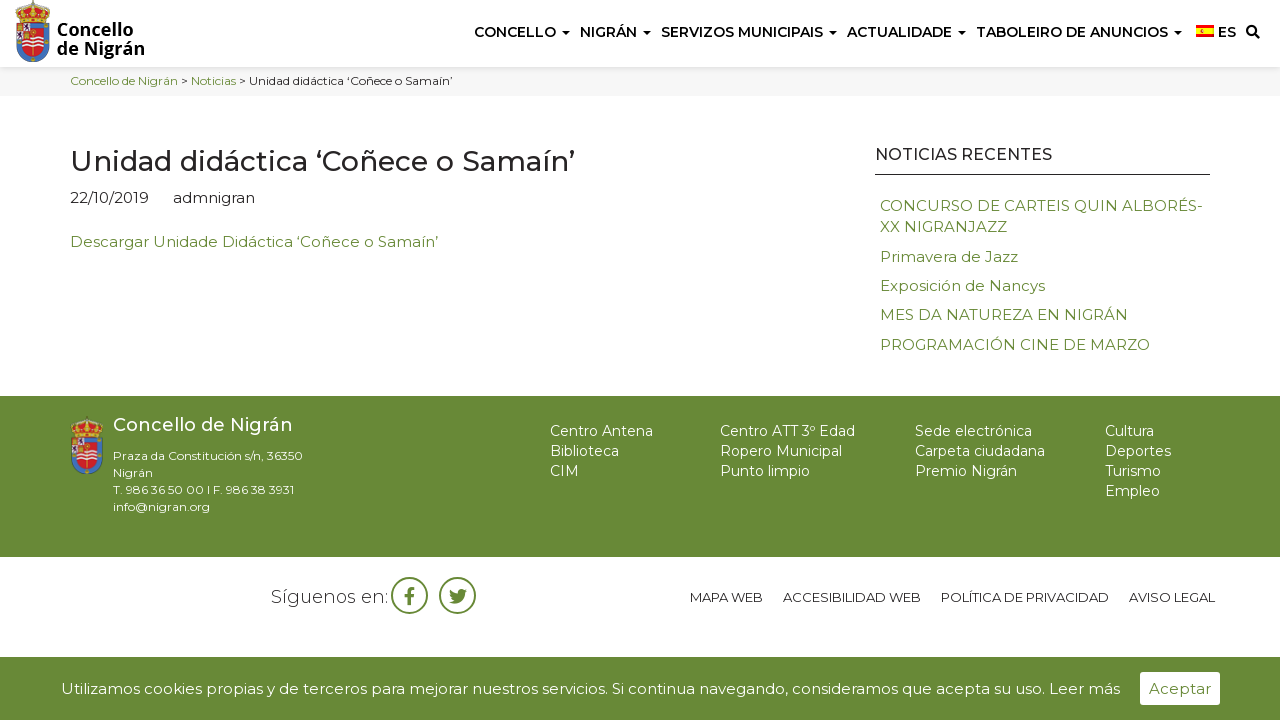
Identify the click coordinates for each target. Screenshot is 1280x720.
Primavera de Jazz (949, 256)
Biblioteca (584, 451)
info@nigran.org (161, 506)
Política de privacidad (1025, 597)
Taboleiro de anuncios (1079, 32)
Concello (522, 32)
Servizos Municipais (749, 32)
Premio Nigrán (966, 471)
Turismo (1133, 471)
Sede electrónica (973, 431)
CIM (564, 471)
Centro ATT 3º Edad (787, 431)
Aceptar (1180, 688)
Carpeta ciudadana (980, 451)
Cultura (1129, 431)
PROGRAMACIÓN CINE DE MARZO (1015, 344)
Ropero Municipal (781, 451)
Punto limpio (765, 471)
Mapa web (726, 597)
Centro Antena (601, 431)
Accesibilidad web (852, 597)
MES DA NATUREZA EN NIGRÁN (1004, 314)
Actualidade (906, 32)
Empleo (1132, 491)
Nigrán (615, 32)
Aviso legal (1172, 597)
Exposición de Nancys (962, 285)
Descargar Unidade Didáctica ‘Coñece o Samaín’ (254, 241)
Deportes (1138, 451)
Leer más (1084, 688)
